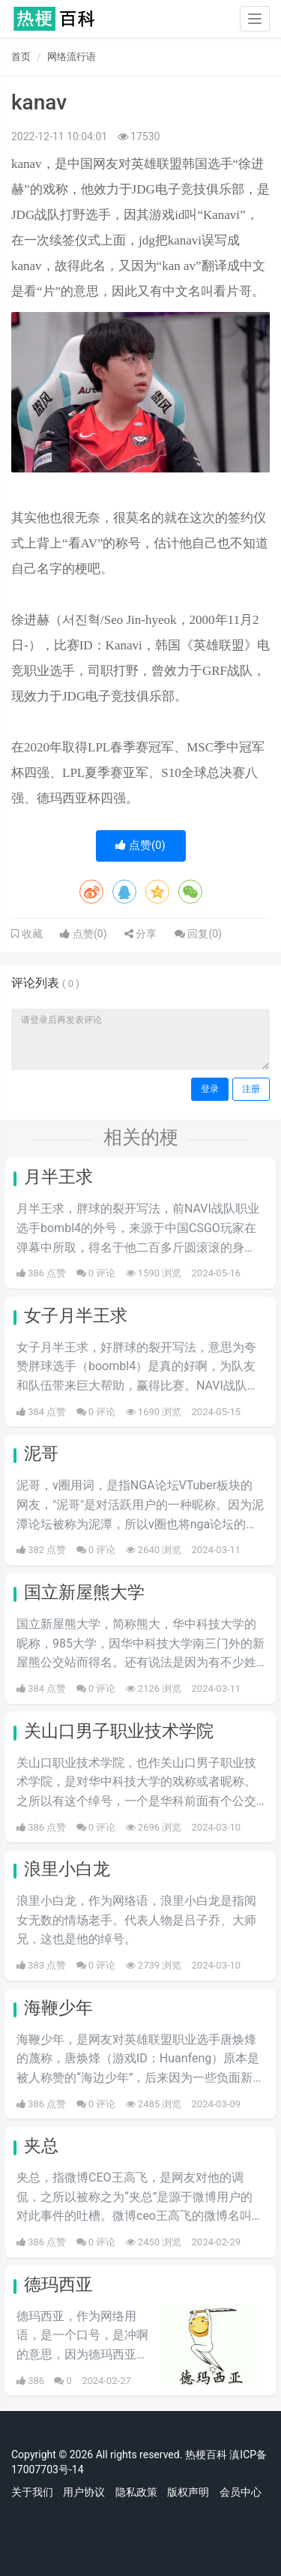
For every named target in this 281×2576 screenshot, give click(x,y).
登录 (210, 1089)
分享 (140, 934)
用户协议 (84, 2492)
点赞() (140, 845)
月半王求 (58, 1177)
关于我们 (32, 2492)
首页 (21, 56)
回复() (198, 934)
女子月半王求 (75, 1316)
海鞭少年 (58, 2008)
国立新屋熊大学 (84, 1592)
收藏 (31, 933)
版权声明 (188, 2492)
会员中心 (241, 2492)
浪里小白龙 (67, 1869)
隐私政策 (136, 2492)
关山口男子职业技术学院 (119, 1731)
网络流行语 (71, 56)
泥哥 (41, 1454)
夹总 (41, 2146)
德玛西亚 (58, 2285)
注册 (251, 1089)
